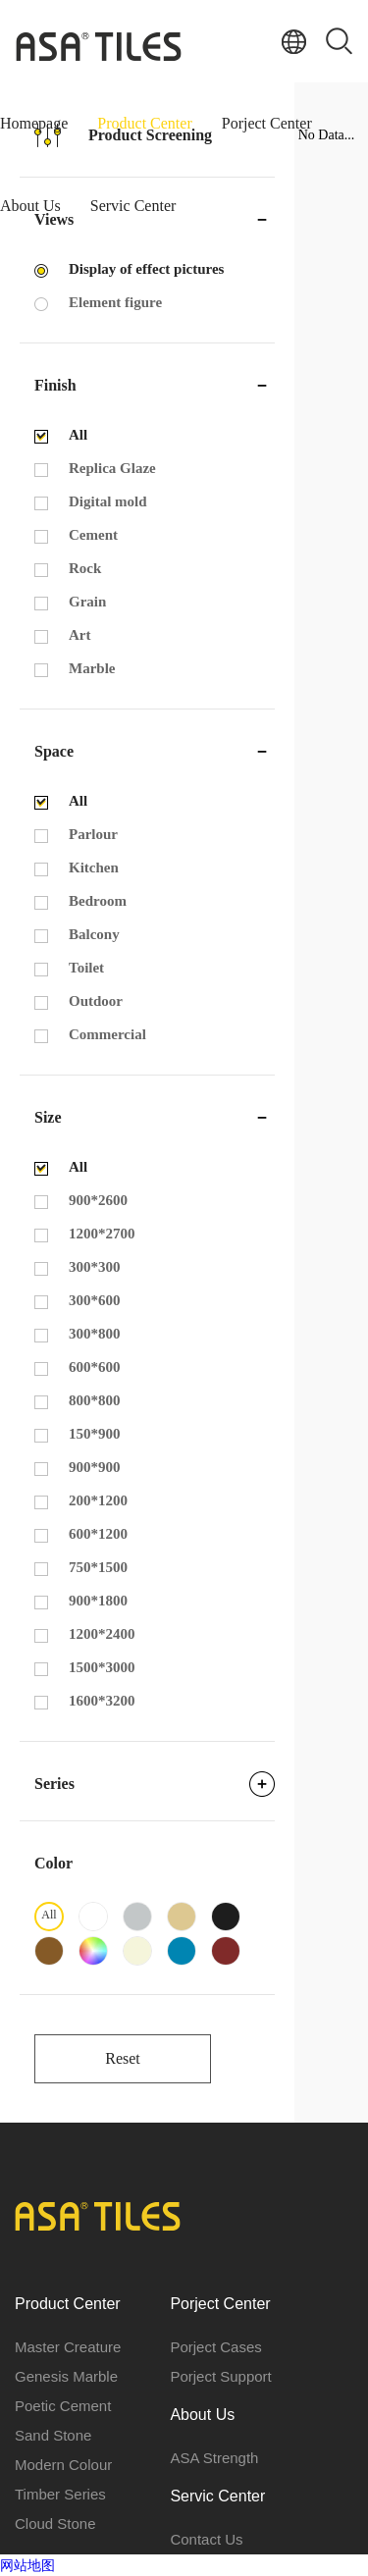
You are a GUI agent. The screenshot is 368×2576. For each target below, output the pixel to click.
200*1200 (98, 1500)
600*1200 (98, 1534)
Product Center (144, 123)
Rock (85, 568)
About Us (30, 205)
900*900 (95, 1467)
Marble (92, 668)
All (78, 435)
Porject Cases (215, 2347)
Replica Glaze (112, 468)
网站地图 (27, 2565)
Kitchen (94, 867)
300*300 (95, 1267)
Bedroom (98, 901)
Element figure (115, 302)
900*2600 (98, 1200)
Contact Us (206, 2539)
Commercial (107, 1034)
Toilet (86, 967)
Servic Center (133, 205)
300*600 (95, 1300)
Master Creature (68, 2347)
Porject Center (267, 123)
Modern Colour (63, 2464)
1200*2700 (102, 1233)
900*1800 (98, 1600)
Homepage (34, 123)
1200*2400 (102, 1634)
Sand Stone (53, 2435)
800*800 (95, 1400)
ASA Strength (214, 2457)
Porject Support (220, 2376)
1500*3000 (102, 1667)
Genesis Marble (66, 2376)
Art (80, 635)
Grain (87, 601)
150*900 (95, 1434)
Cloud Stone (55, 2523)
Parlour (93, 834)
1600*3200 (102, 1701)
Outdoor (96, 1001)
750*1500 (98, 1567)
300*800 (95, 1333)
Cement (93, 535)
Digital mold (108, 501)
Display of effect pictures (146, 269)
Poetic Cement (63, 2405)
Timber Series (60, 2494)
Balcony (94, 934)
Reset (122, 2058)
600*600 (95, 1367)
